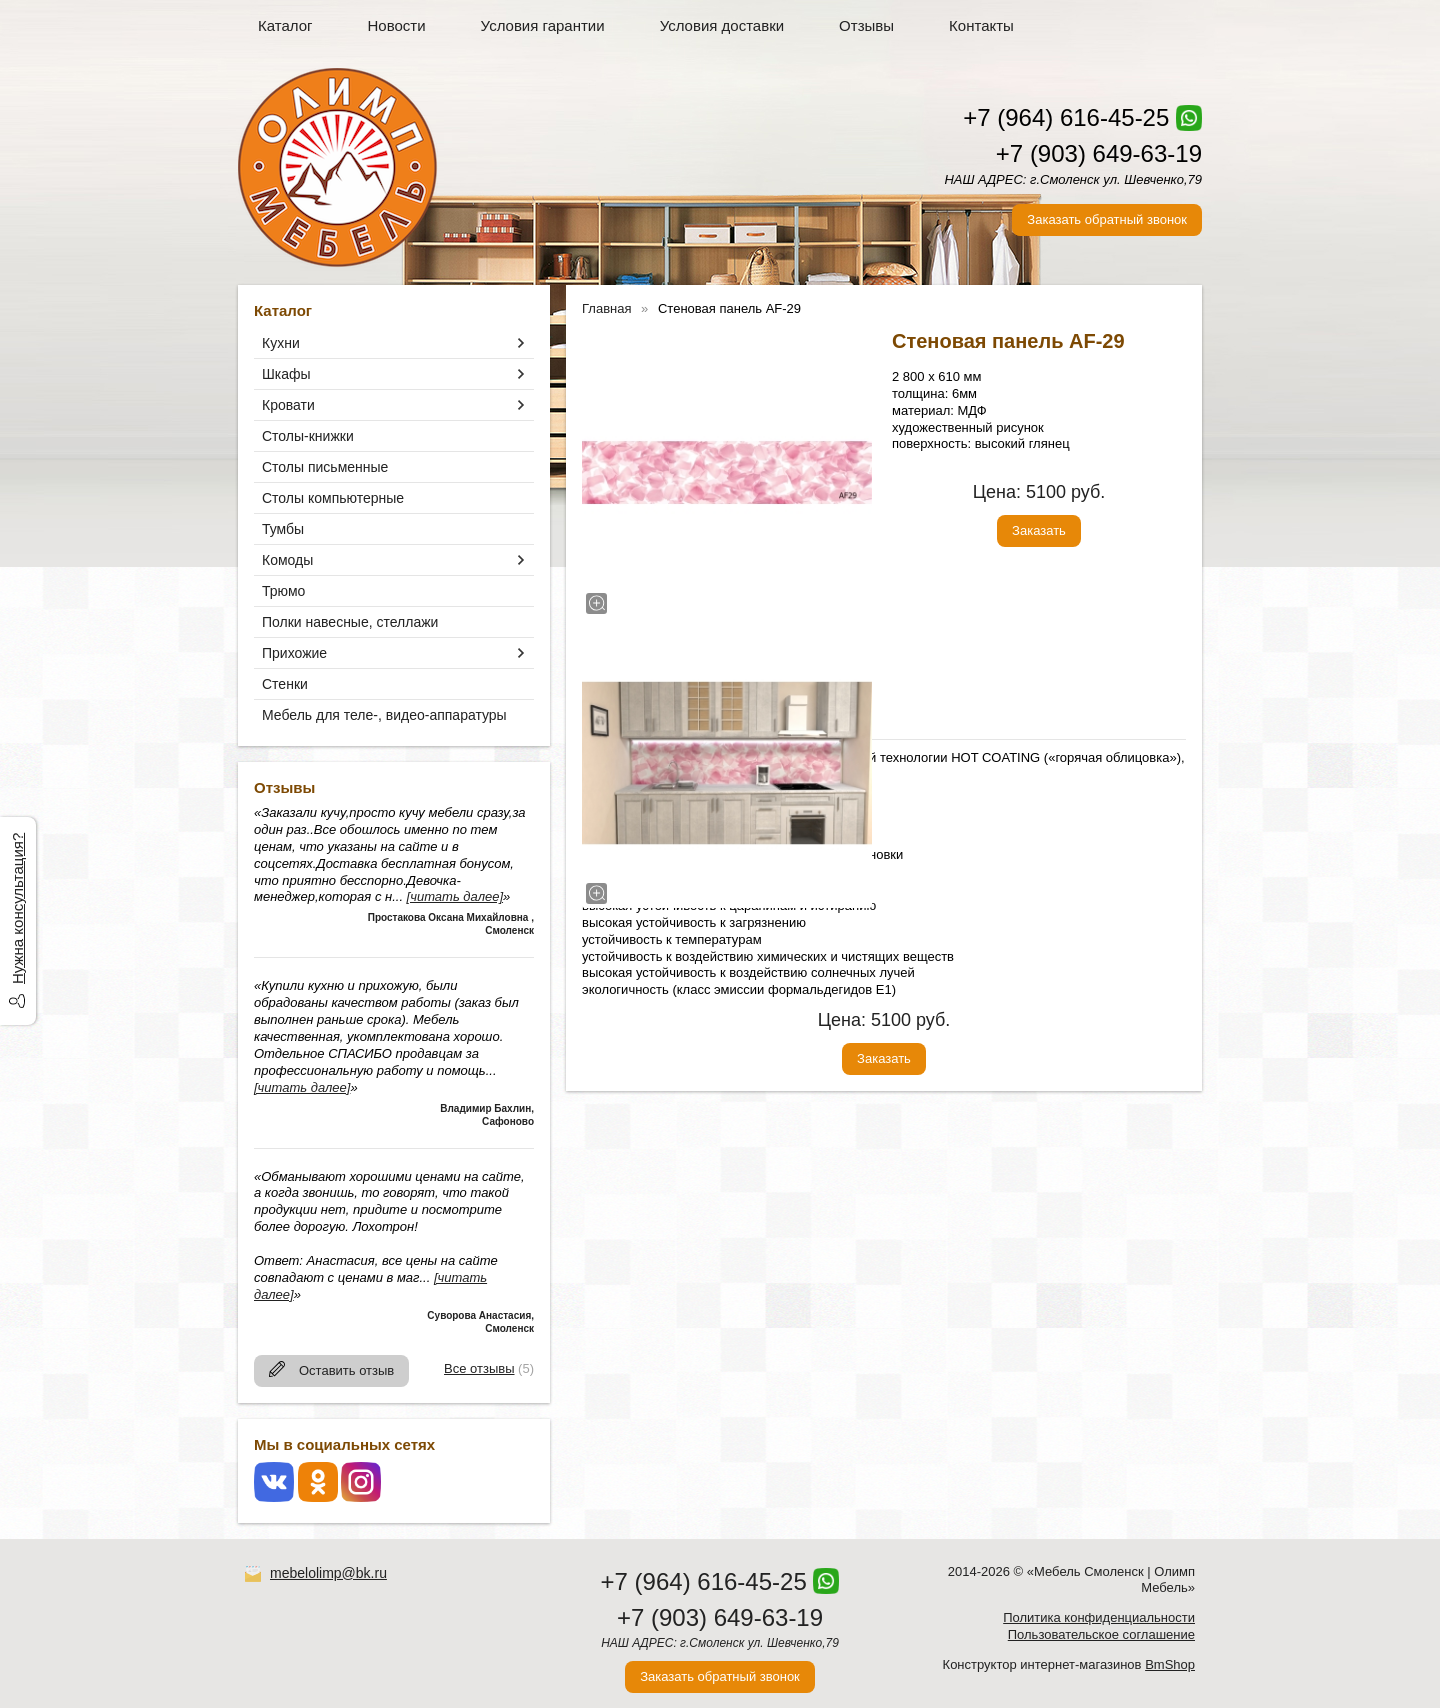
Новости (397, 25)
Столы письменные (325, 467)
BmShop (1170, 1664)
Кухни (281, 343)
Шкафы (286, 374)
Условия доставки (722, 25)
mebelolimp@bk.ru (328, 1573)
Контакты (981, 25)
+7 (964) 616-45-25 (1066, 117)
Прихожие (294, 653)
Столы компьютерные (333, 498)
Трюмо (283, 591)
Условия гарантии (543, 25)
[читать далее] (455, 896)
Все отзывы (479, 1368)
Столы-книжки (308, 436)
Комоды (287, 560)
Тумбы (283, 529)
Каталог (285, 25)
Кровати (288, 405)
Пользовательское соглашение (1101, 1634)
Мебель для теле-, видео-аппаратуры (384, 715)
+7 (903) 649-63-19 (1099, 153)
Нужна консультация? (17, 908)
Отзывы (866, 25)
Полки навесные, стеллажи (350, 622)
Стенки (285, 684)
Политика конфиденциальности (1099, 1617)
